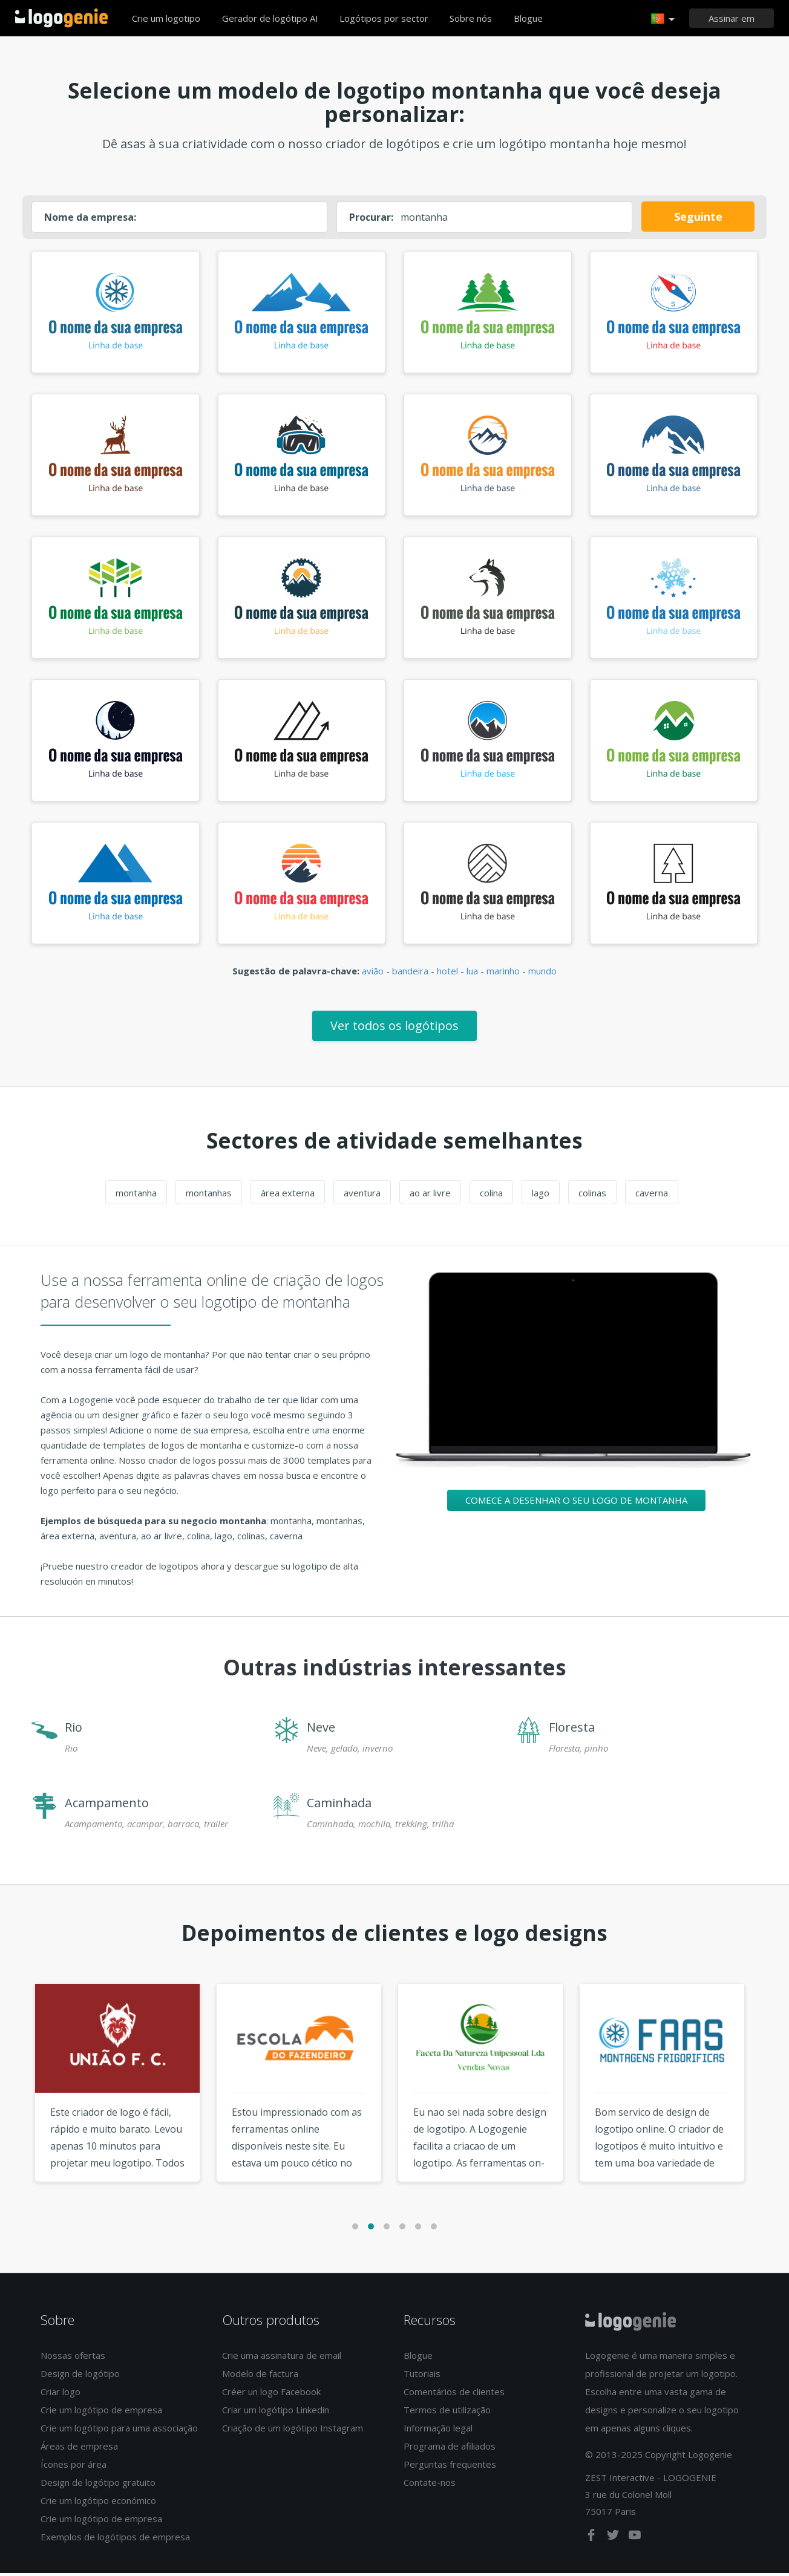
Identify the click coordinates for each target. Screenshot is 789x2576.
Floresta (572, 1730)
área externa (288, 1196)
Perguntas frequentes (450, 2467)
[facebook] (592, 2540)
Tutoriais (422, 2376)
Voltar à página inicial (61, 18)
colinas (592, 1196)
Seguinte (698, 216)
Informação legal (438, 2431)
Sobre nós (471, 18)
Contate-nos (430, 2485)
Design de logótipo (80, 2376)
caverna (651, 1196)
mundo (542, 974)
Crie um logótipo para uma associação (119, 2431)
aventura (362, 1196)
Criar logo (60, 2395)
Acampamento (107, 1806)
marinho (503, 974)
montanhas (209, 1196)
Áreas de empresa (79, 2449)
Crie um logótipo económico (98, 2503)
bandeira (410, 974)
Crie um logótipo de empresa (101, 2413)
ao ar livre (430, 1196)
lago (540, 1196)
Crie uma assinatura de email (281, 2358)
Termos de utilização (447, 2413)
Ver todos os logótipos (394, 1028)
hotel (447, 974)
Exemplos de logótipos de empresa (115, 2540)
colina (491, 1196)
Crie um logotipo (166, 18)
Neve (321, 1730)
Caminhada (339, 1806)
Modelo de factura (260, 2376)
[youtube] (635, 2540)
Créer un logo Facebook (271, 2395)
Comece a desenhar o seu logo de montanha (576, 1503)
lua (472, 974)
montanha (136, 1196)
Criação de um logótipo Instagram (292, 2431)
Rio (73, 1730)
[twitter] (614, 2540)
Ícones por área (73, 2467)
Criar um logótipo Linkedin (275, 2413)
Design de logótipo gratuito (98, 2485)
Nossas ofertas (73, 2358)
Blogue (528, 18)
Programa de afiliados (450, 2449)
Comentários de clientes (454, 2395)
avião (373, 974)
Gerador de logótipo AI (270, 18)
